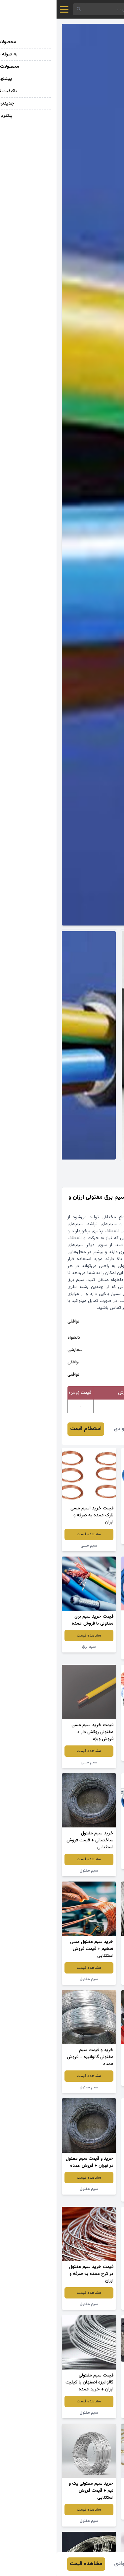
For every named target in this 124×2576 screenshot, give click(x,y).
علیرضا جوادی (72, 1429)
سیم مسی (32, 1546)
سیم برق (92, 1539)
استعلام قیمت (29, 1429)
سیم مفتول (91, 1654)
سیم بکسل (92, 1864)
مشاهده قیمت (91, 1527)
